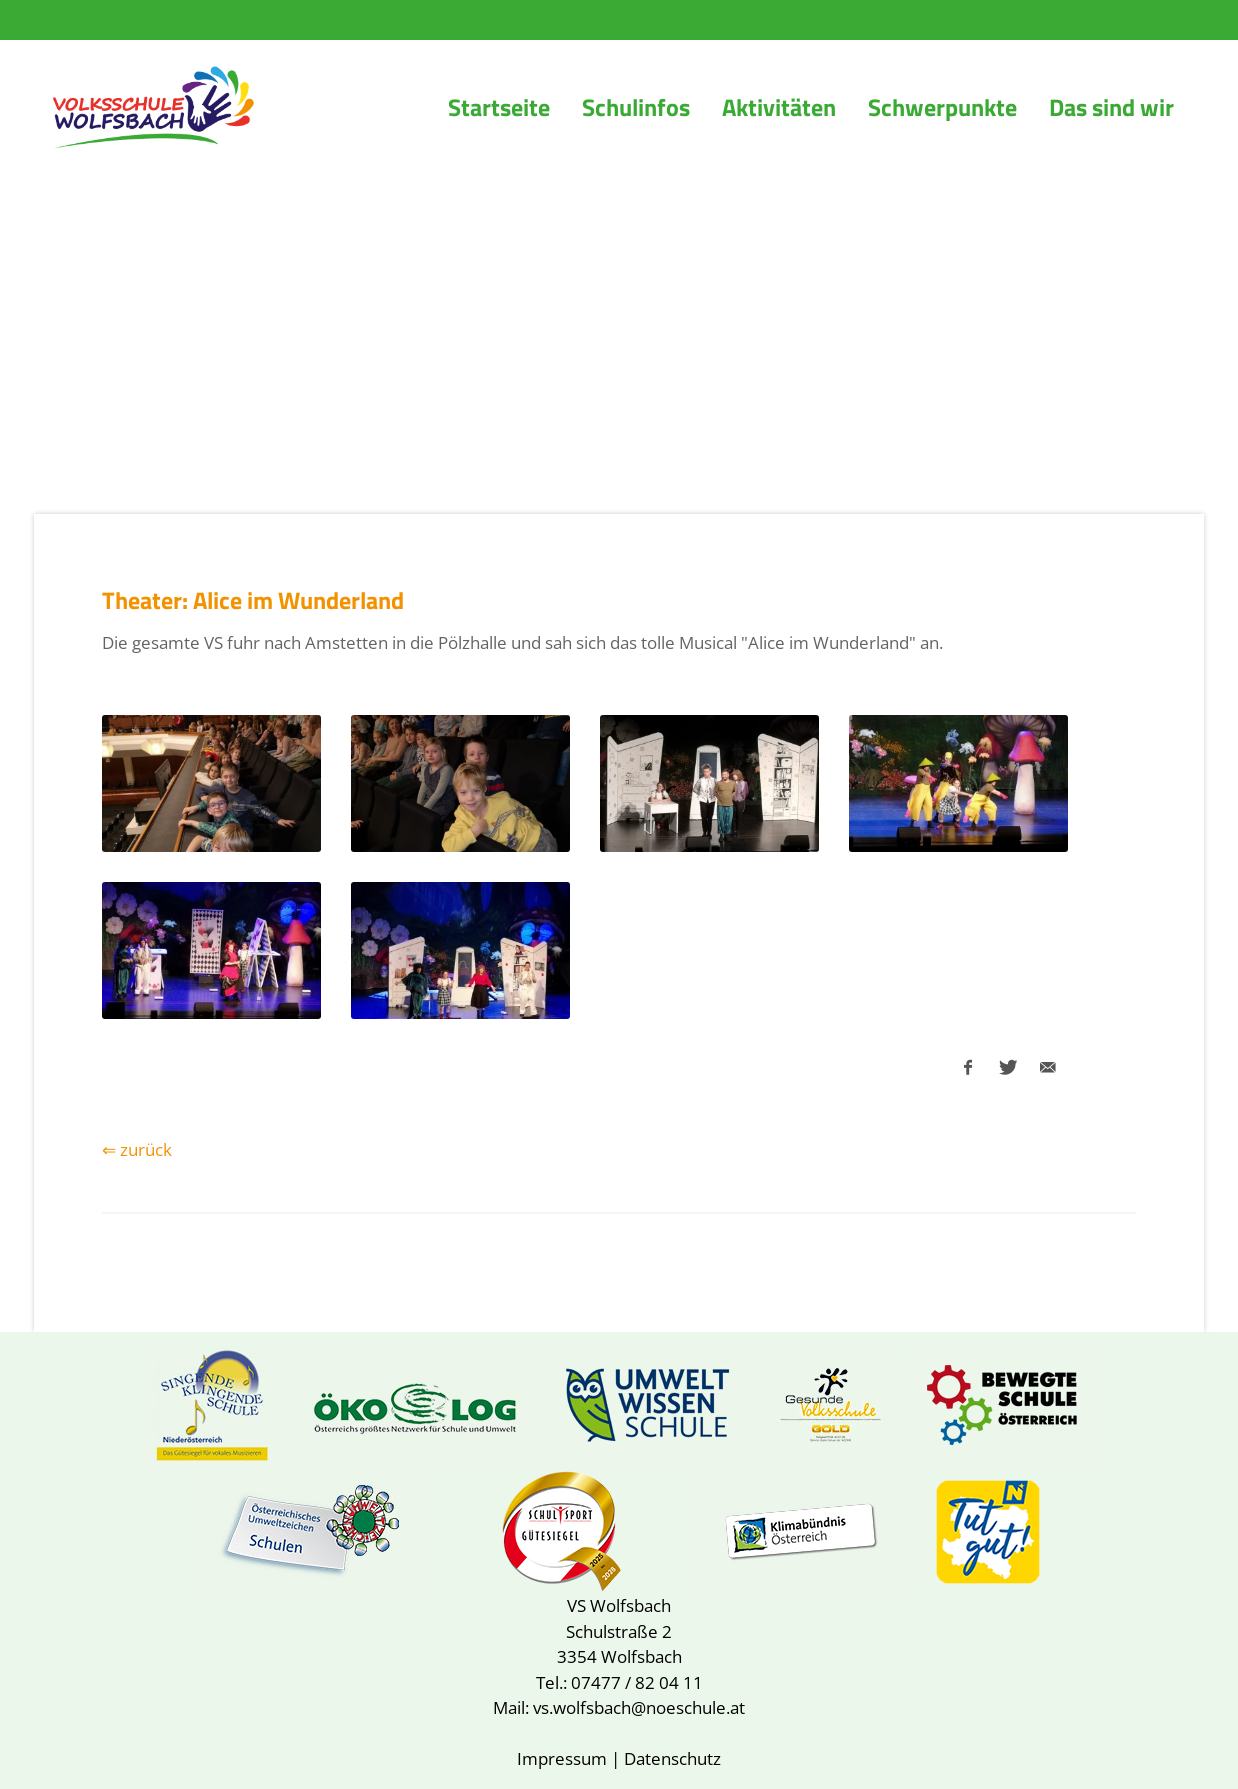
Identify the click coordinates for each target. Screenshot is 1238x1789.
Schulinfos (636, 107)
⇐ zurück (137, 1149)
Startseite (499, 107)
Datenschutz (672, 1758)
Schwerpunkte (942, 107)
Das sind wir (1111, 107)
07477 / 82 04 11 (637, 1682)
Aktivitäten (779, 107)
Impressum (562, 1758)
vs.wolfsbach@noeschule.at (639, 1707)
